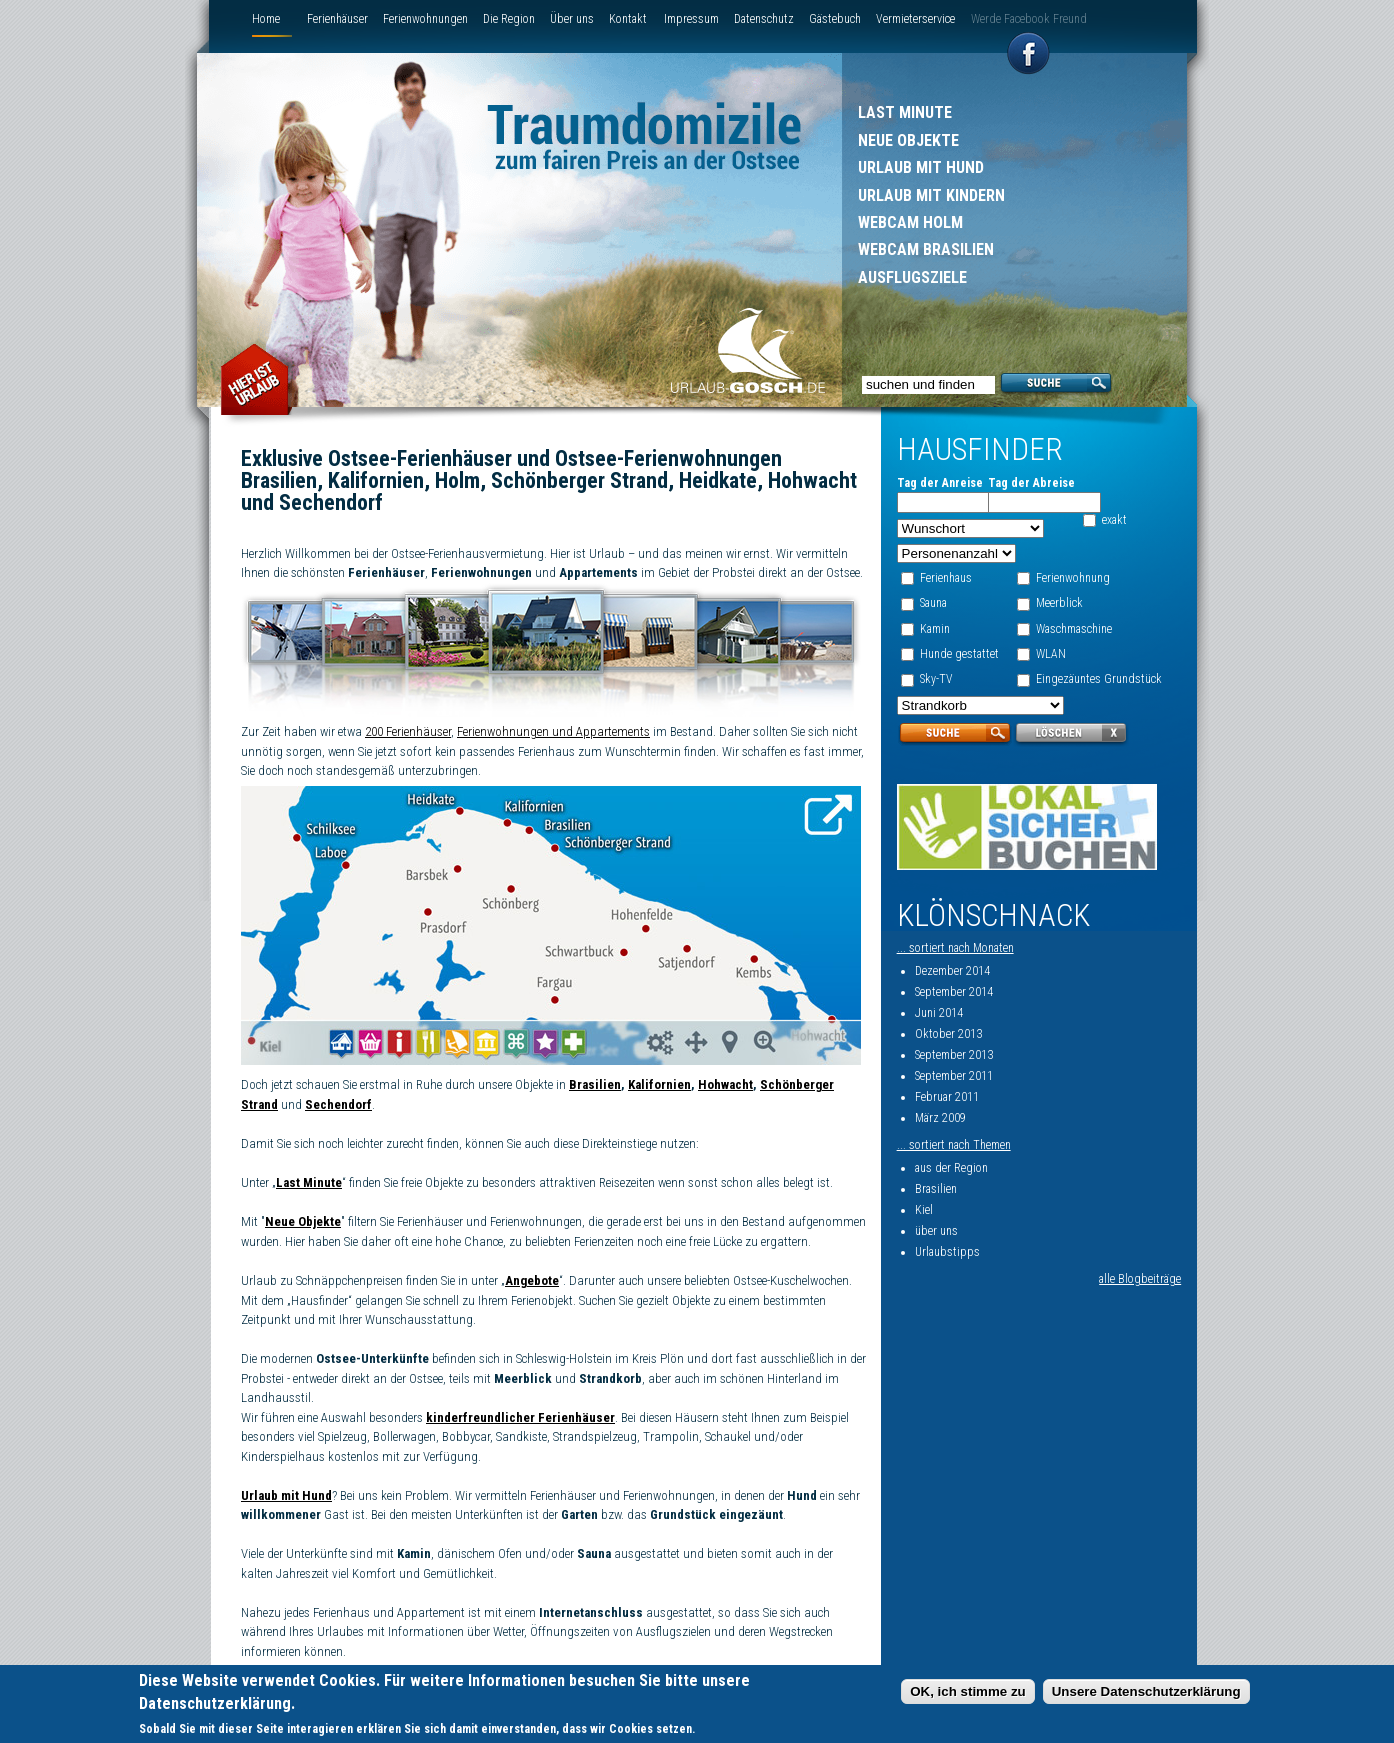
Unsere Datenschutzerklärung (1146, 1694)
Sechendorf (338, 1104)
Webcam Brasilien (926, 249)
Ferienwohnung (1073, 578)
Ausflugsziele (912, 277)
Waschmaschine (1074, 629)
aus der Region (951, 1168)
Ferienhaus (946, 578)
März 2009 (940, 1118)
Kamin (935, 629)
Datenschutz (764, 19)
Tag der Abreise (1031, 483)
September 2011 (954, 1076)
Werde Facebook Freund (1029, 19)
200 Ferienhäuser (408, 731)
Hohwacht (725, 1084)
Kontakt (628, 19)
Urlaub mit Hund (921, 167)
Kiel (924, 1210)
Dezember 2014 (952, 971)
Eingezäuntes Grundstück (1099, 679)
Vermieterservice (915, 19)
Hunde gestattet (959, 654)
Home (266, 19)
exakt (1114, 520)
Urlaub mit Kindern (931, 195)
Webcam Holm (910, 222)
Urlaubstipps (947, 1252)
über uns (936, 1231)
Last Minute (905, 112)
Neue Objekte (908, 140)
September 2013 (954, 1055)
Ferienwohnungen (425, 19)
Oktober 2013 (948, 1034)
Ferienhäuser (337, 19)
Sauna (933, 603)
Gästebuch (835, 19)
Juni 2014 (939, 1013)
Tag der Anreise (940, 483)
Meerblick (1059, 603)
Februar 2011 (947, 1097)
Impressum (691, 19)
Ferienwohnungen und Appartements (553, 731)
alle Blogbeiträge (1140, 1279)
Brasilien (595, 1084)
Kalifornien (659, 1084)
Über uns (572, 19)
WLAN (1051, 654)
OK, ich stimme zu (968, 1694)
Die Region (509, 19)
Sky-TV (936, 679)
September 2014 (954, 992)
